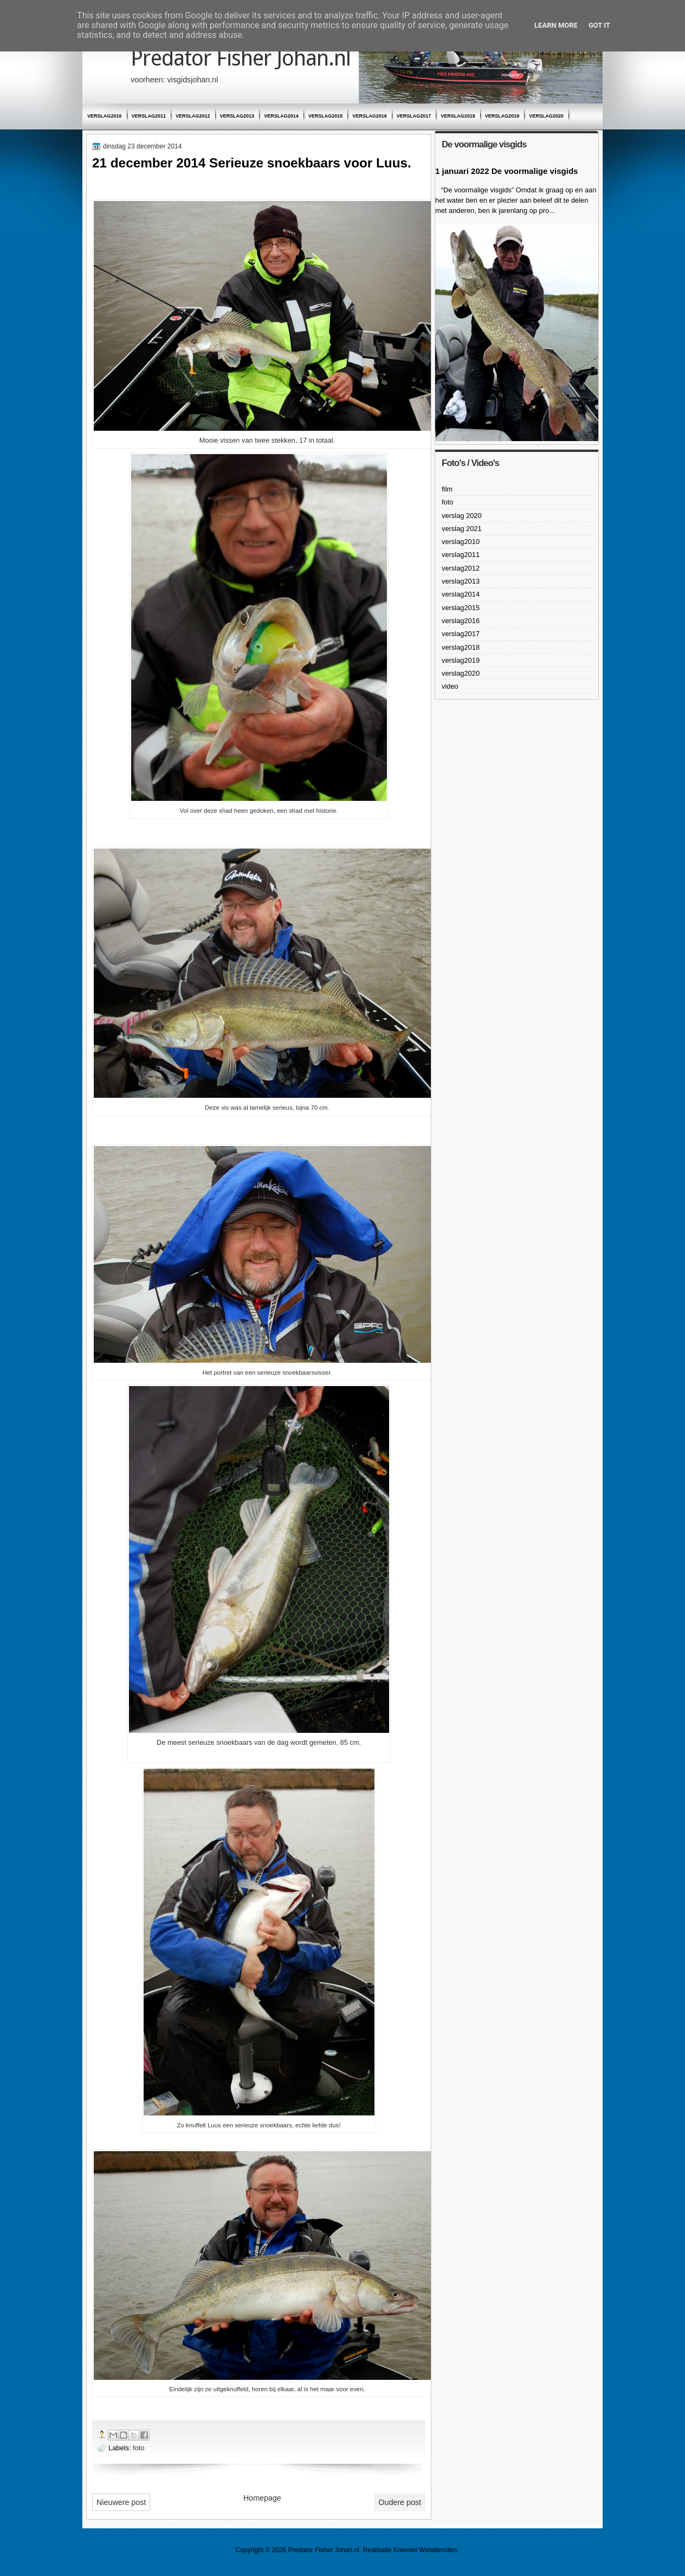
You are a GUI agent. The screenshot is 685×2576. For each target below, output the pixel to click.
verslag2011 (149, 116)
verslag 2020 (462, 516)
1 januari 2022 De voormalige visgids (506, 171)
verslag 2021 (462, 529)
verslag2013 (237, 116)
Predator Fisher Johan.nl (241, 58)
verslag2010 (104, 116)
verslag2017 (414, 116)
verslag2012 (193, 116)
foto (138, 2448)
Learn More (556, 25)
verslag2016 (369, 116)
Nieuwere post (121, 2502)
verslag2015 (325, 116)
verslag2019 (502, 116)
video (450, 686)
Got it (599, 25)
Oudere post (399, 2502)
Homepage (262, 2498)
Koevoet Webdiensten (425, 2550)
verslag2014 (281, 116)
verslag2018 (458, 116)
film (447, 489)
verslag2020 (546, 116)
